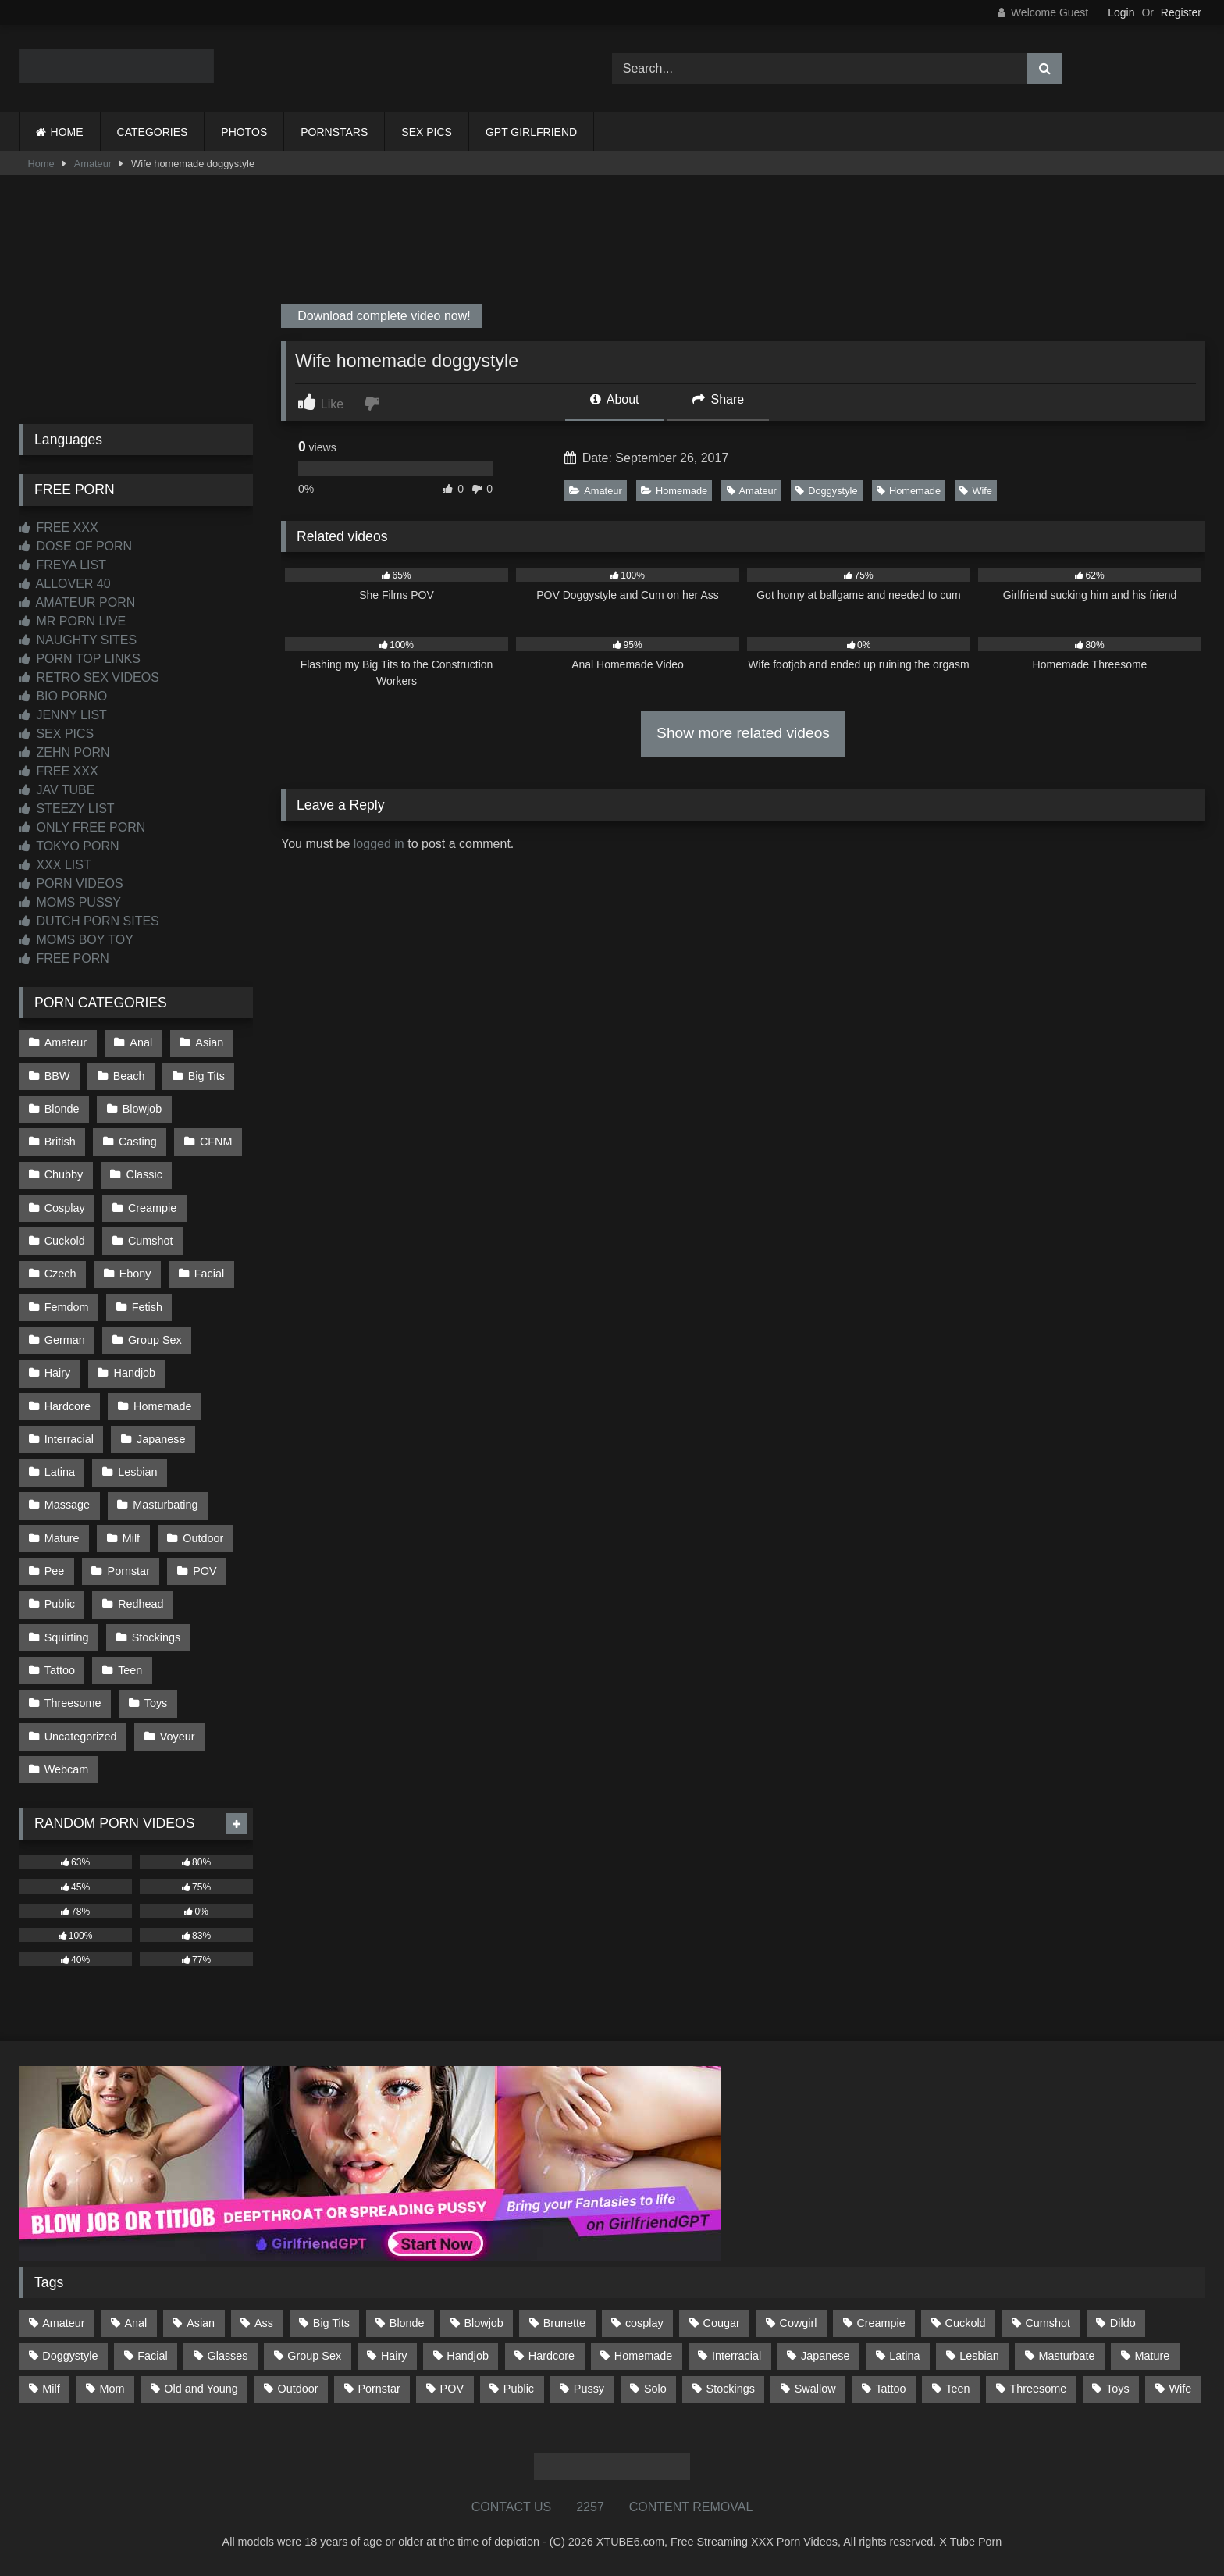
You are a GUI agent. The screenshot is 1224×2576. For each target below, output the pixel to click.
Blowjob (142, 1109)
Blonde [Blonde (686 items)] (407, 2323)
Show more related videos (743, 733)
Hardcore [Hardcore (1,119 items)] (551, 2356)
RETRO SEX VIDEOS (89, 677)
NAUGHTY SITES (78, 640)
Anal (141, 1042)
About (614, 399)
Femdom (66, 1307)
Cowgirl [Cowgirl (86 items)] (798, 2323)
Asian (209, 1042)
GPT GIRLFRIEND (531, 132)
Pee (54, 1571)
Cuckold (64, 1241)
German (64, 1340)
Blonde (62, 1109)
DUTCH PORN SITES (89, 921)
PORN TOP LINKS (80, 658)
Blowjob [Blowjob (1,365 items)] (483, 2323)
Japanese (161, 1439)
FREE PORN (64, 958)
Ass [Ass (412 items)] (263, 2323)
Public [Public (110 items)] (518, 2388)
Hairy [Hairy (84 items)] (394, 2356)
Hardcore (67, 1406)
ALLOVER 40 (65, 583)
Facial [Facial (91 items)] (152, 2356)
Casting (138, 1141)
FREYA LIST (62, 565)
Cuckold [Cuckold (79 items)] (965, 2323)
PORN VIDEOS (71, 883)
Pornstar (129, 1571)
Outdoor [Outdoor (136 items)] (298, 2388)
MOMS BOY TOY (76, 939)
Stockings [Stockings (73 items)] (730, 2388)
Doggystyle (826, 491)
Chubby (64, 1174)
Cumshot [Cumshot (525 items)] (1047, 2323)
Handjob (135, 1372)
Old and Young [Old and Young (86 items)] (200, 2388)
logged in (379, 843)
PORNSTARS (334, 132)
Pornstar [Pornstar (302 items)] (379, 2388)
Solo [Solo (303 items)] (655, 2388)
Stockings (156, 1637)
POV (204, 1571)
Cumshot (150, 1241)
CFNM (216, 1141)
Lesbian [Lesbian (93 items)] (978, 2356)
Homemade (674, 491)
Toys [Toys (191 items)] (1118, 2388)
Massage (67, 1504)
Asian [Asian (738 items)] (201, 2323)
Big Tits (206, 1076)
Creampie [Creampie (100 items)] (880, 2323)
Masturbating (165, 1504)
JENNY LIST (63, 714)
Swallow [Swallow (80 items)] (815, 2388)
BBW (57, 1076)
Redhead (140, 1604)
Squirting (66, 1637)
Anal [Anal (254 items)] (135, 2323)
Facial (209, 1273)
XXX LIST (55, 864)
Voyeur (177, 1736)
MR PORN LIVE (72, 621)
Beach (129, 1076)
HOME (67, 132)
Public (59, 1604)
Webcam (66, 1769)
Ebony (135, 1273)
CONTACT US (511, 2507)
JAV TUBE (56, 789)
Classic (144, 1174)
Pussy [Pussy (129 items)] (589, 2388)
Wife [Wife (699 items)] (1180, 2388)
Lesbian (137, 1472)
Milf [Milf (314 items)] (50, 2388)
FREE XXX (58, 527)
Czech (60, 1273)
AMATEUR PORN (77, 602)
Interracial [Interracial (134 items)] (736, 2356)
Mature (62, 1538)
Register (1181, 12)
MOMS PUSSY (70, 902)
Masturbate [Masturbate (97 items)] (1067, 2356)
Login (1121, 12)
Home (41, 163)
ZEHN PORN (64, 752)
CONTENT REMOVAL (691, 2507)
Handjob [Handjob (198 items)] (468, 2356)
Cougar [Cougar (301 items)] (721, 2323)
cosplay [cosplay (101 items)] (644, 2323)
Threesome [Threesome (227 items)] (1037, 2388)
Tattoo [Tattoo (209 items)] (890, 2388)
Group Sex (155, 1340)
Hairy (57, 1372)
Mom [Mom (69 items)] (111, 2388)
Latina (59, 1472)
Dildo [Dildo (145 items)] (1123, 2323)
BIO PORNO (63, 696)
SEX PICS (426, 132)
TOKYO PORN (69, 846)
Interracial (69, 1439)
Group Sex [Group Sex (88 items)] (314, 2356)
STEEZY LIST (67, 808)
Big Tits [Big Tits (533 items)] (331, 2323)
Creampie (152, 1208)
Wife (975, 491)
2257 (590, 2507)
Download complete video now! (382, 315)
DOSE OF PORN (75, 546)
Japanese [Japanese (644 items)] (825, 2356)
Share (718, 399)
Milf (131, 1538)
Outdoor (203, 1538)
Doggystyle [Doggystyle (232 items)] (70, 2356)
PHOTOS (244, 132)
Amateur (93, 163)
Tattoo (59, 1670)
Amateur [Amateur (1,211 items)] (63, 2323)
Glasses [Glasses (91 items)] (228, 2356)
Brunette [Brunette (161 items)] (564, 2323)
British (60, 1141)
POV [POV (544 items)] (452, 2388)
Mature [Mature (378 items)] (1151, 2356)
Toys (156, 1703)
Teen (130, 1670)
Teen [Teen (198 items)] (957, 2388)
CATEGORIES (152, 132)
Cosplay (64, 1208)
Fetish (147, 1307)
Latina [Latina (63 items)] (904, 2356)
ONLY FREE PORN (82, 827)
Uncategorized (80, 1736)
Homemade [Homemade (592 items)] (643, 2356)
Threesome (72, 1703)
